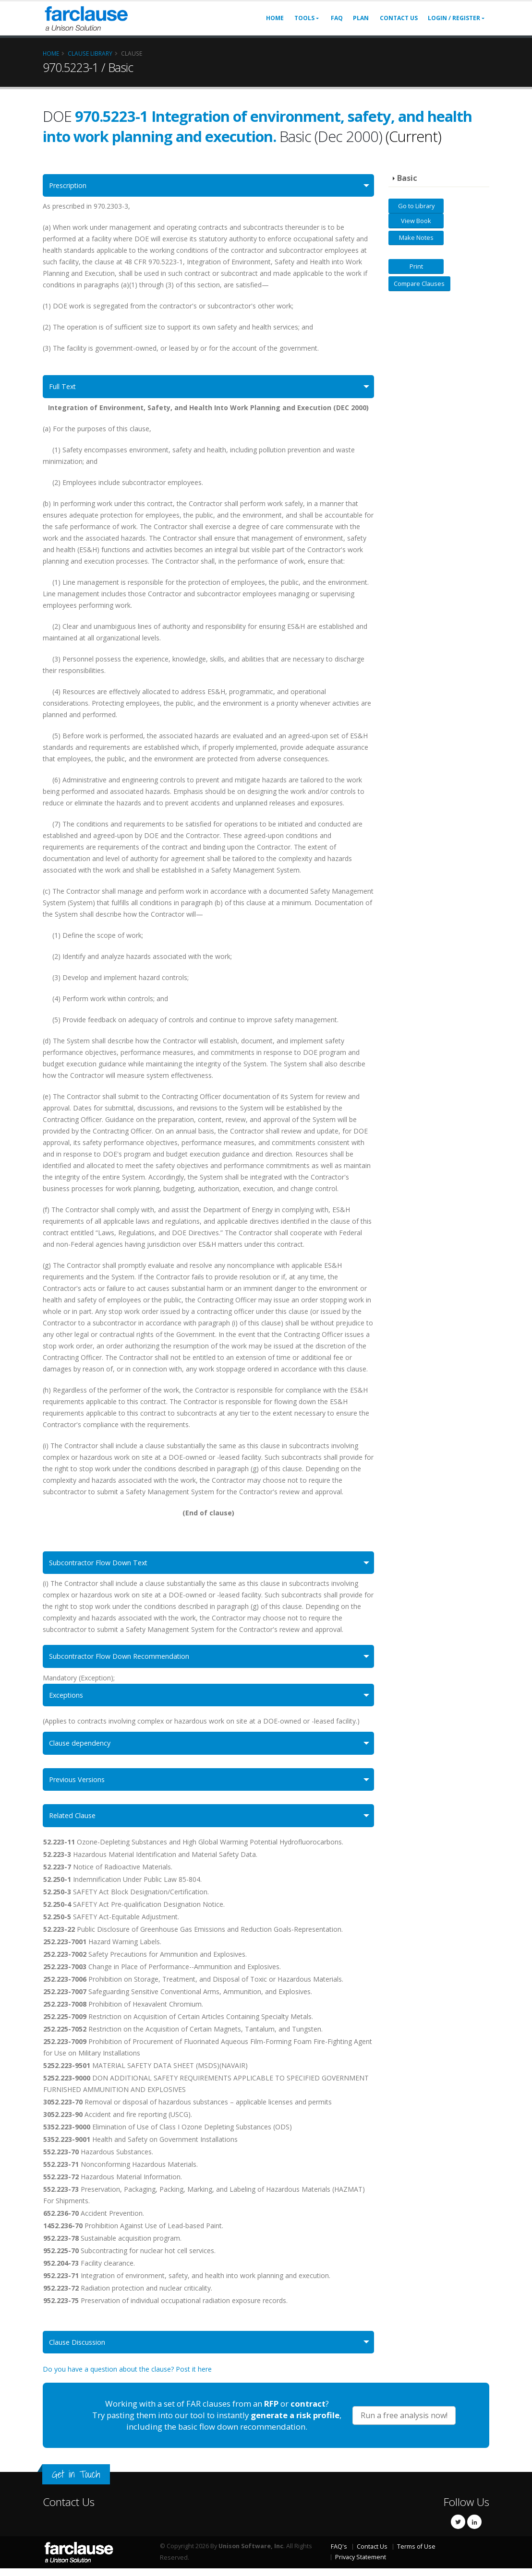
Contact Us (399, 18)
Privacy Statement (360, 2565)
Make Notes (416, 237)
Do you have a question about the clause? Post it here (127, 2376)
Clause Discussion (80, 2349)
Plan (361, 18)
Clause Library (90, 53)
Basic (407, 178)
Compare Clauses (419, 283)
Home (275, 18)
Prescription (71, 186)
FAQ (337, 18)
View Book (416, 220)
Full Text (64, 388)
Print (416, 266)
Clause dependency (83, 1748)
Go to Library (416, 205)
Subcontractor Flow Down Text (103, 1565)
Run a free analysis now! (404, 2423)
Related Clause (74, 1822)
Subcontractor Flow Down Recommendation (125, 1659)
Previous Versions (80, 1785)
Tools (304, 18)
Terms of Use (416, 2554)
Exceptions (68, 1699)
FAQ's (339, 2554)
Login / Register (454, 18)
